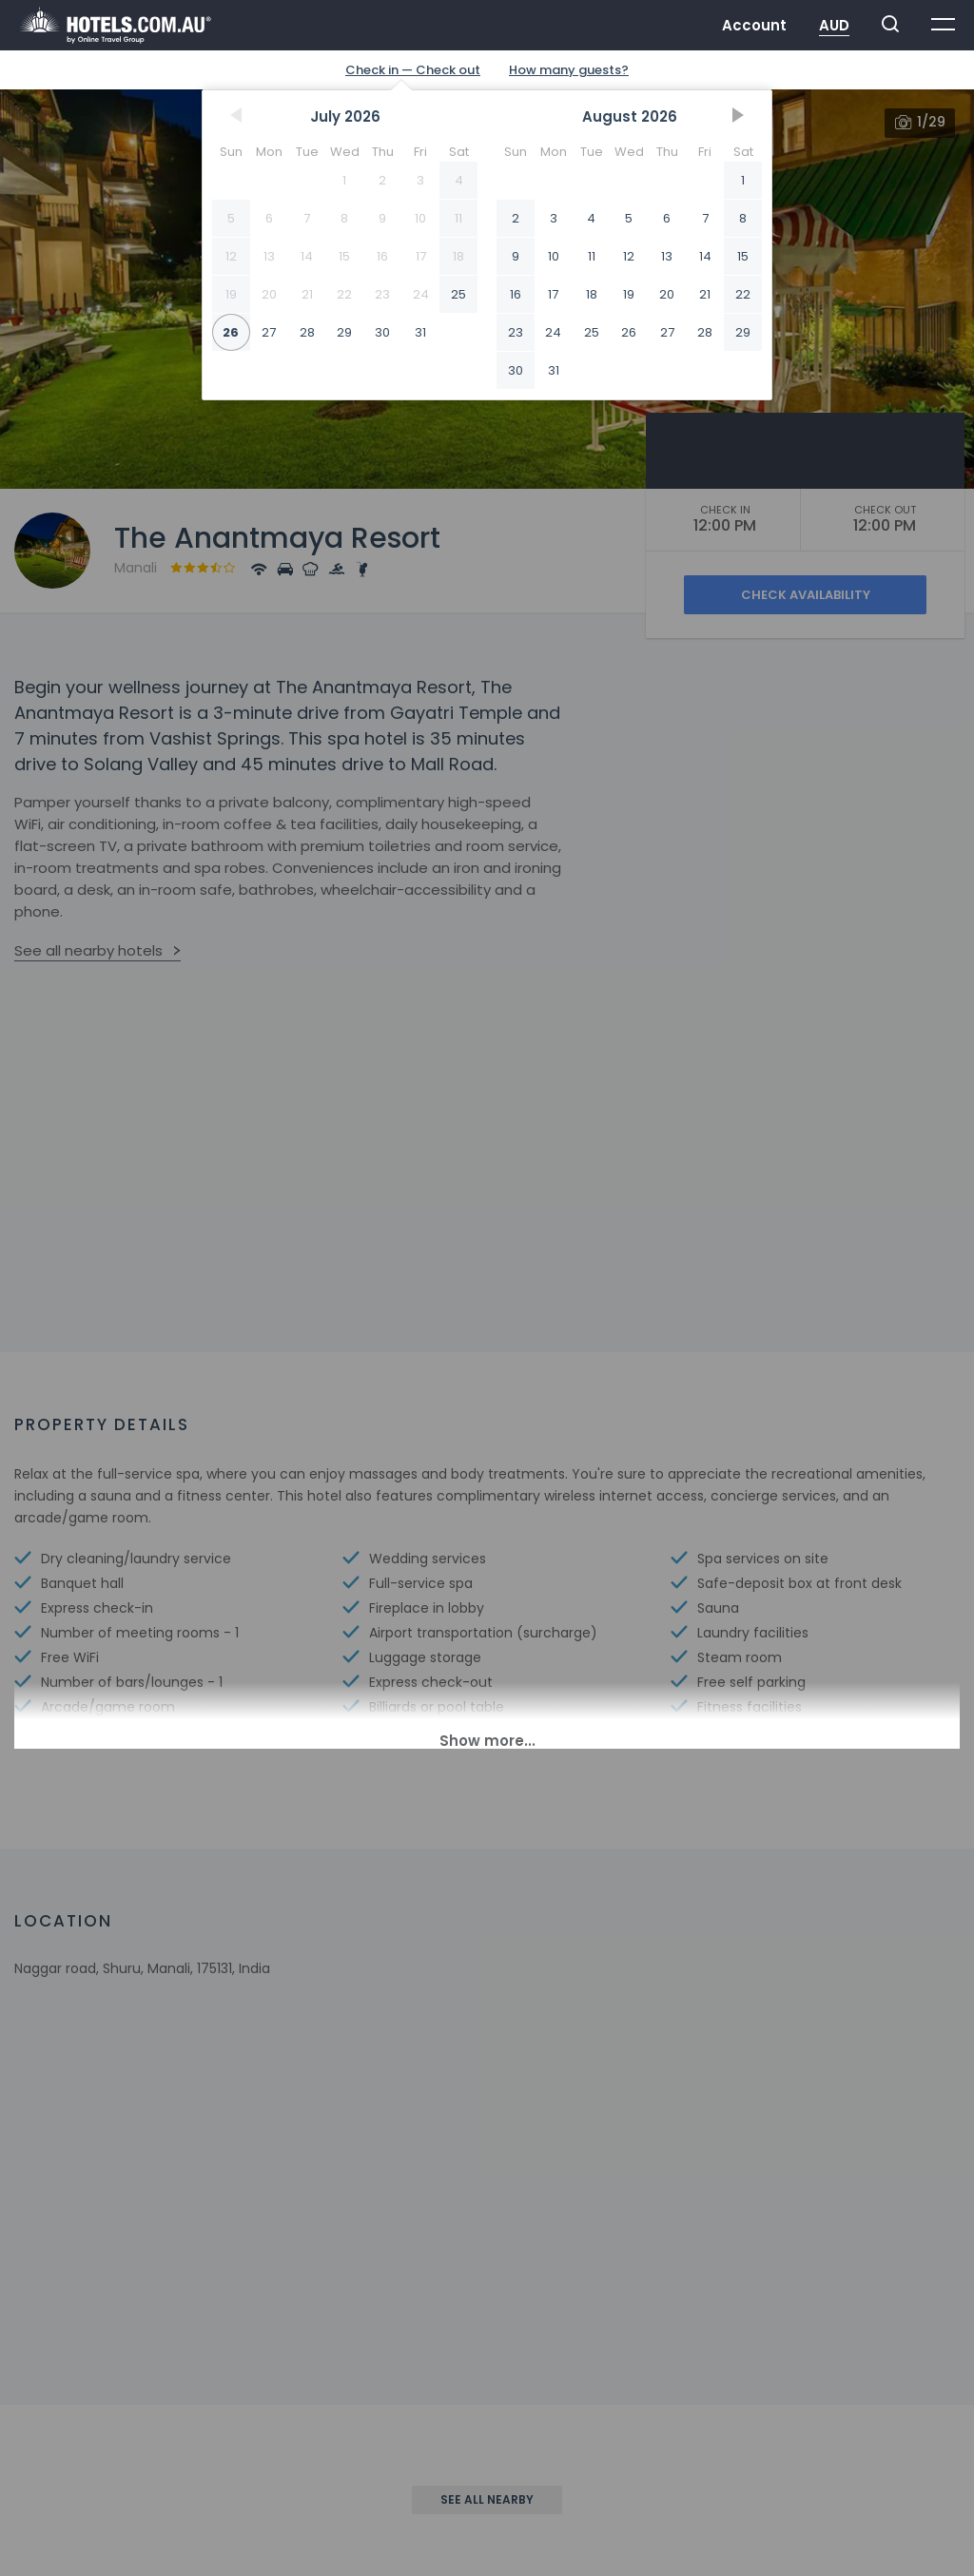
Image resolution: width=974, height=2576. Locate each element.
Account (754, 25)
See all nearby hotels (88, 950)
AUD (834, 25)
